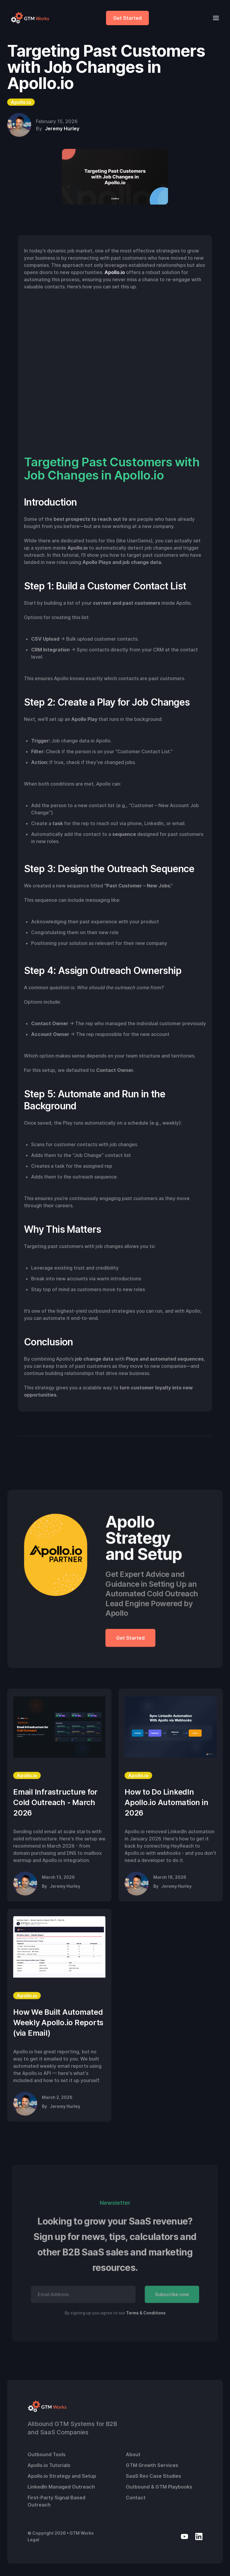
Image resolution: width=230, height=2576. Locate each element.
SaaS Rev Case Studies (153, 2476)
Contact (136, 2498)
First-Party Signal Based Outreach (56, 2501)
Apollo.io (115, 272)
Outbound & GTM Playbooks (159, 2487)
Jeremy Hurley (62, 128)
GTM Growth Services (152, 2465)
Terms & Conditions (146, 2312)
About (133, 2454)
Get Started (127, 18)
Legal (33, 2539)
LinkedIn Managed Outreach (61, 2487)
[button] (214, 17)
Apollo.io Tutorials (49, 2465)
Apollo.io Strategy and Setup (62, 2476)
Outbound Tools (47, 2454)
